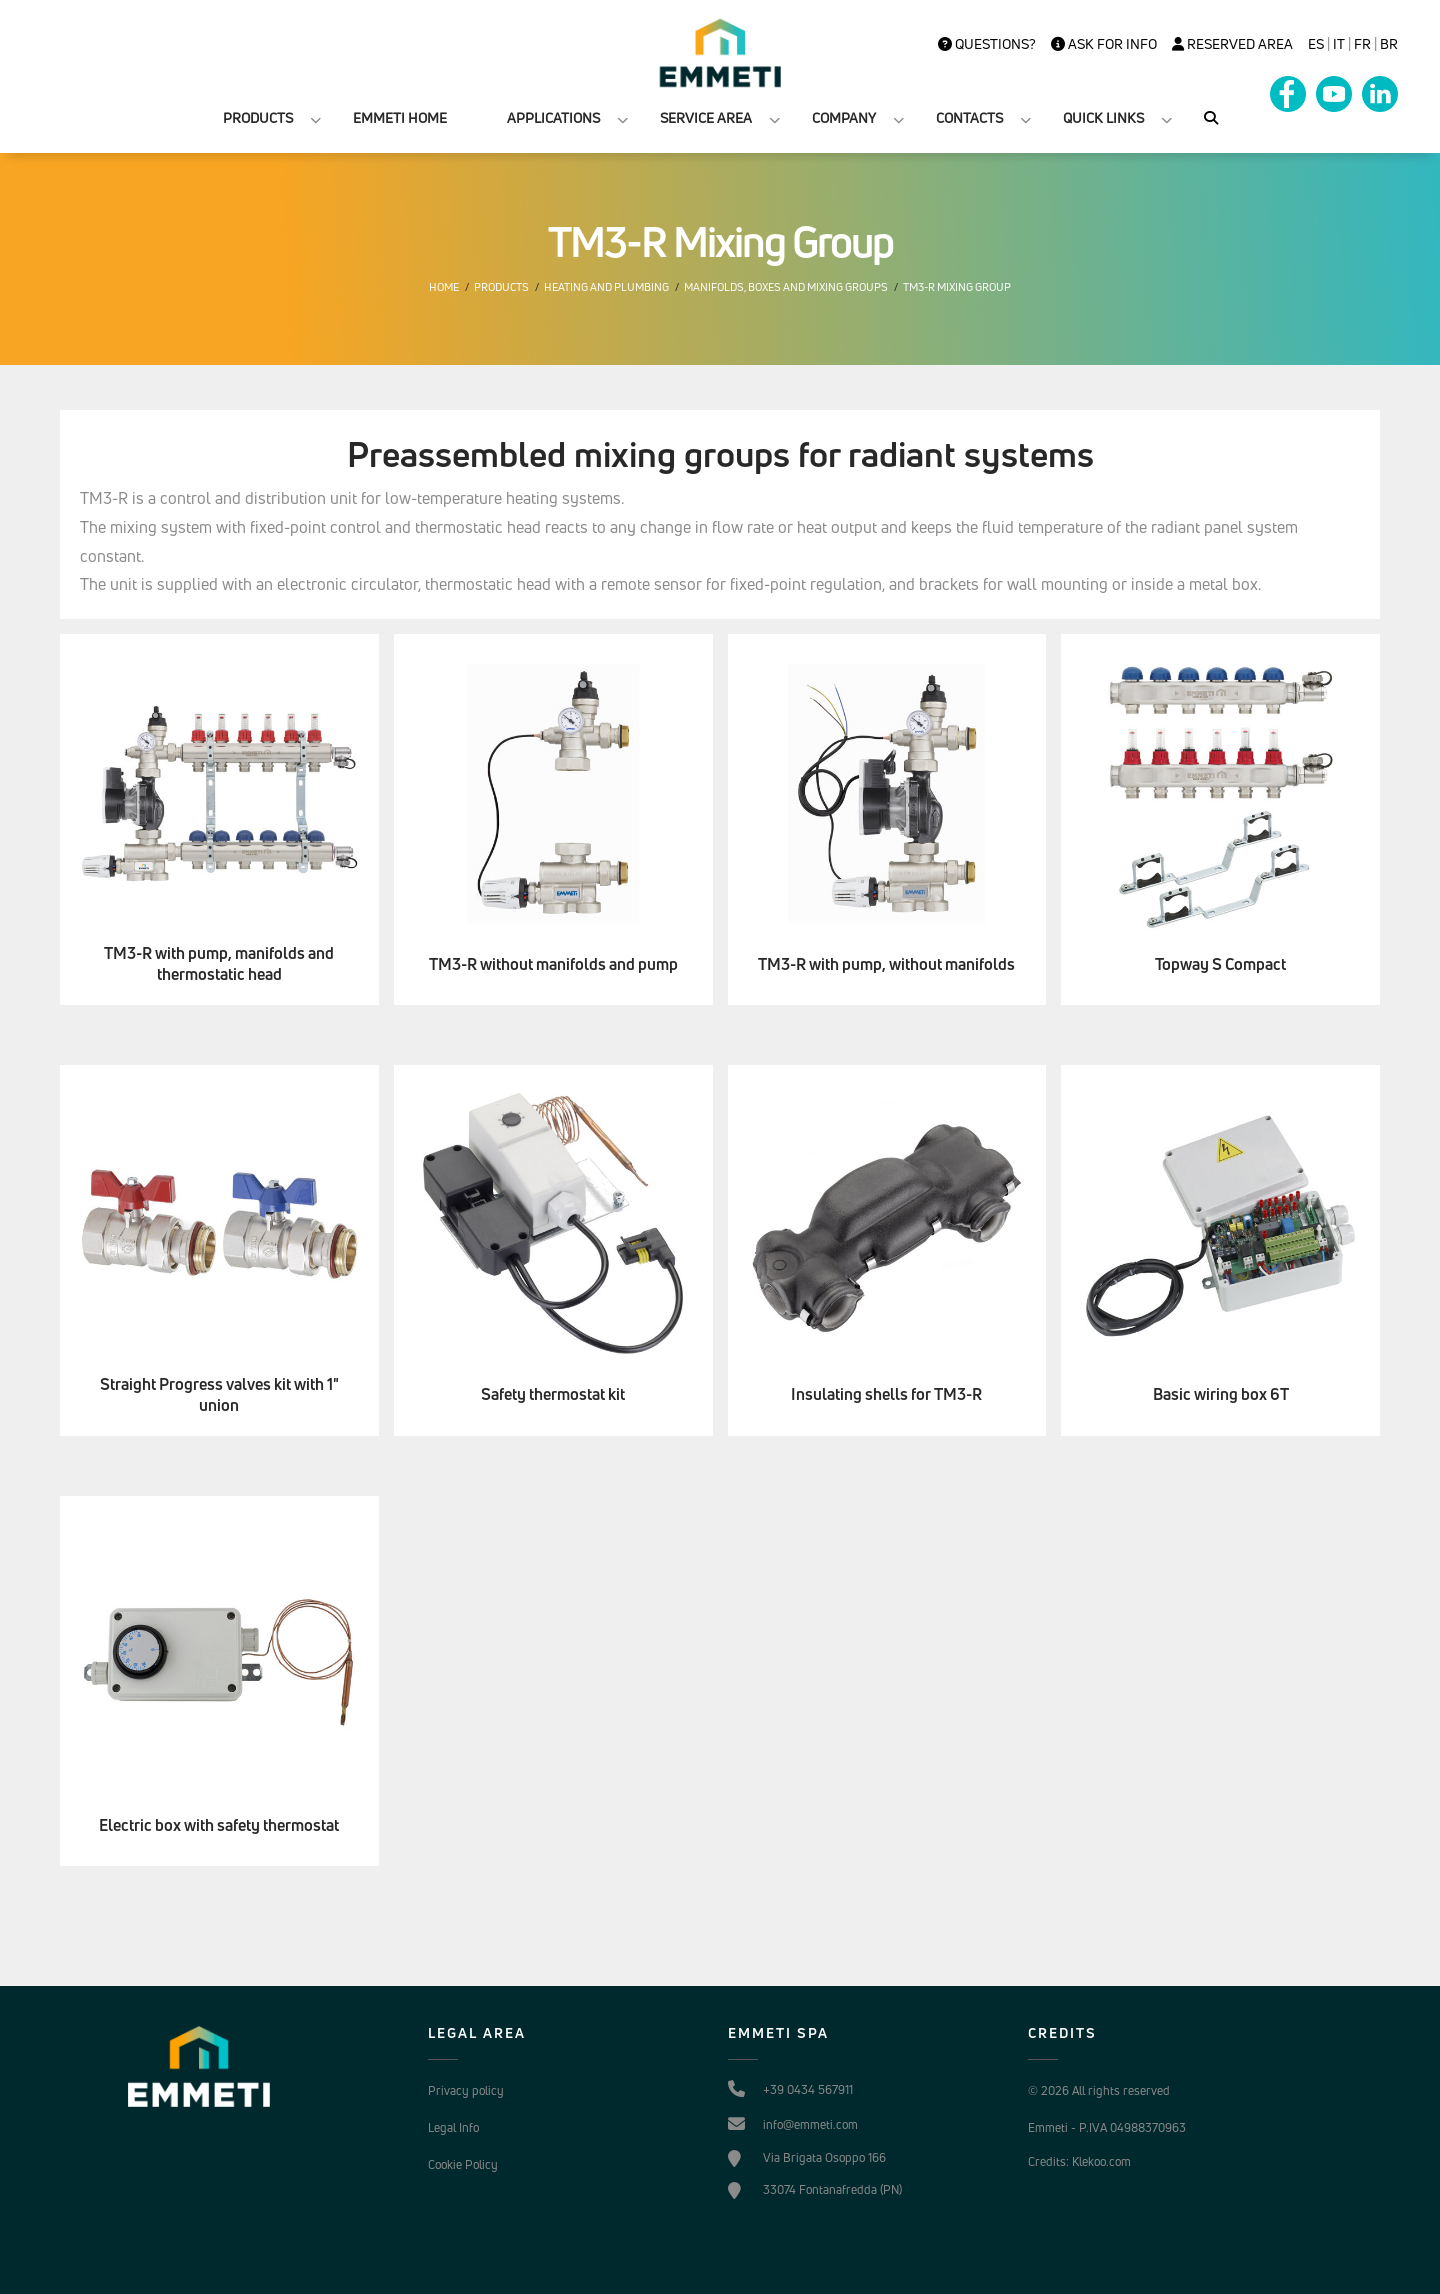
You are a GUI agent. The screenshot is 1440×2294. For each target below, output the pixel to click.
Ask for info (1104, 44)
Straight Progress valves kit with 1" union (219, 1395)
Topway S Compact (1220, 964)
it (1339, 44)
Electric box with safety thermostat (219, 1825)
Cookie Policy (463, 2164)
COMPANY (844, 117)
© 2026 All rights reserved (1099, 2090)
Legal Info (453, 2127)
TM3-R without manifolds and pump (553, 964)
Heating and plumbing (606, 287)
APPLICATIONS (553, 117)
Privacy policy (466, 2090)
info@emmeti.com (810, 2124)
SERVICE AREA (706, 117)
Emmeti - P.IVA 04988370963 (1107, 2127)
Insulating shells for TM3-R (886, 1394)
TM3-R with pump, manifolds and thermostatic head (219, 964)
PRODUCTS (258, 117)
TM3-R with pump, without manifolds (886, 964)
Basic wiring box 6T (1221, 1394)
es (1316, 44)
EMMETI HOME (400, 117)
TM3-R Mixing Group (957, 287)
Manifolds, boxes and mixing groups (786, 287)
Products (501, 287)
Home (444, 287)
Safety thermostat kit (553, 1394)
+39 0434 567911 (808, 2089)
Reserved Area (1232, 44)
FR (1362, 44)
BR (1389, 44)
